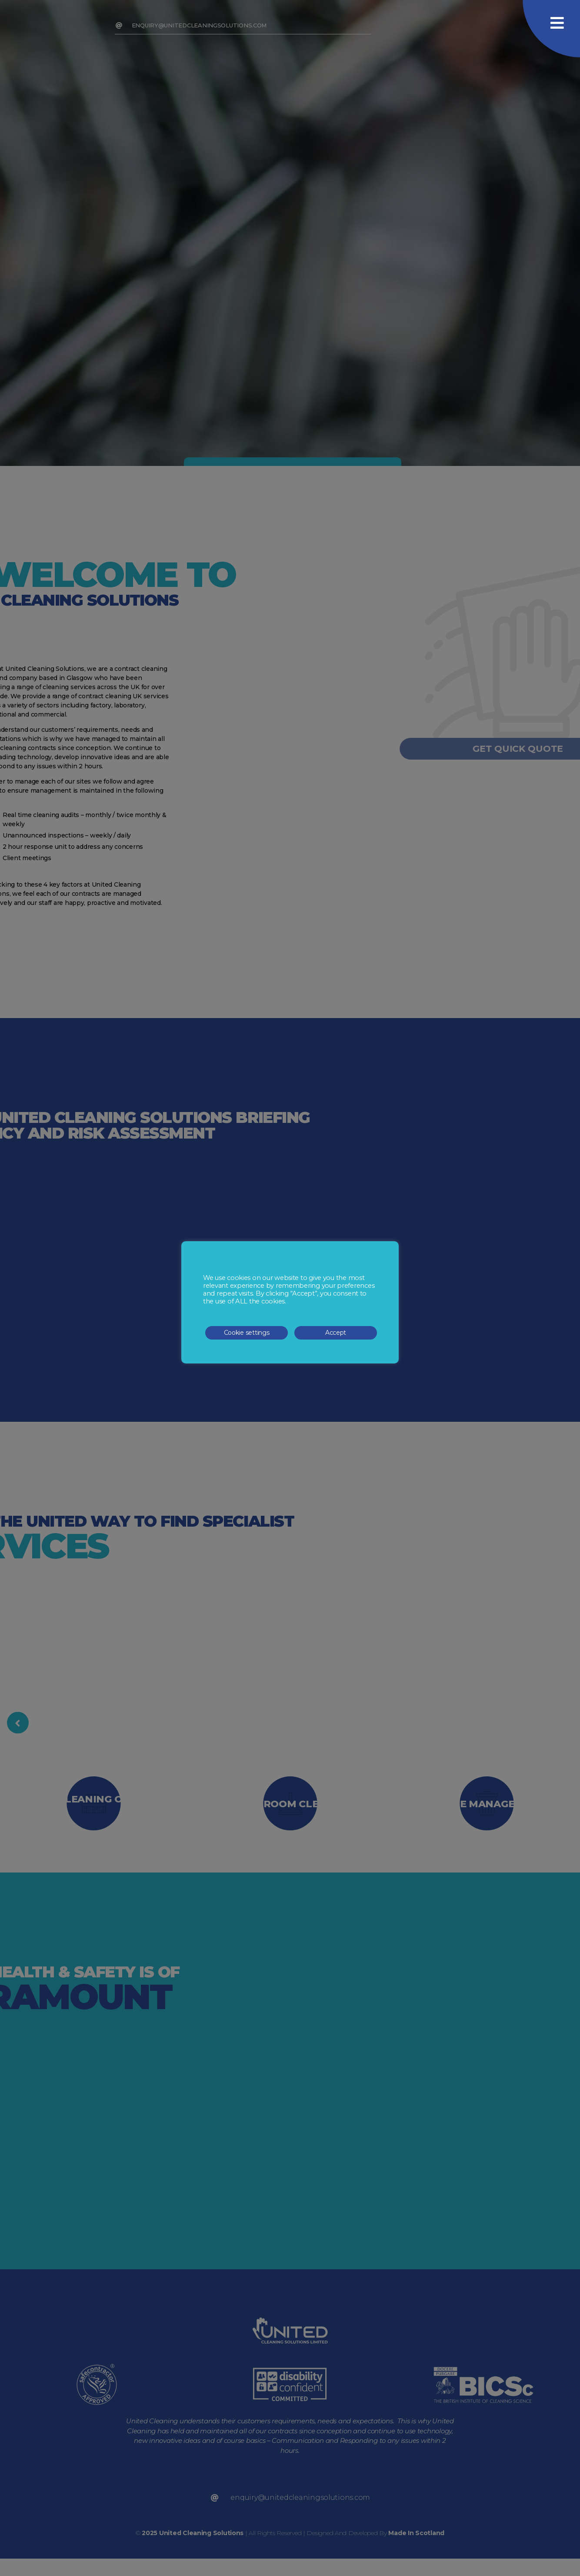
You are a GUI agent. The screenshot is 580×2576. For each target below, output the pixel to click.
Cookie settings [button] (247, 1333)
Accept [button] (335, 1333)
